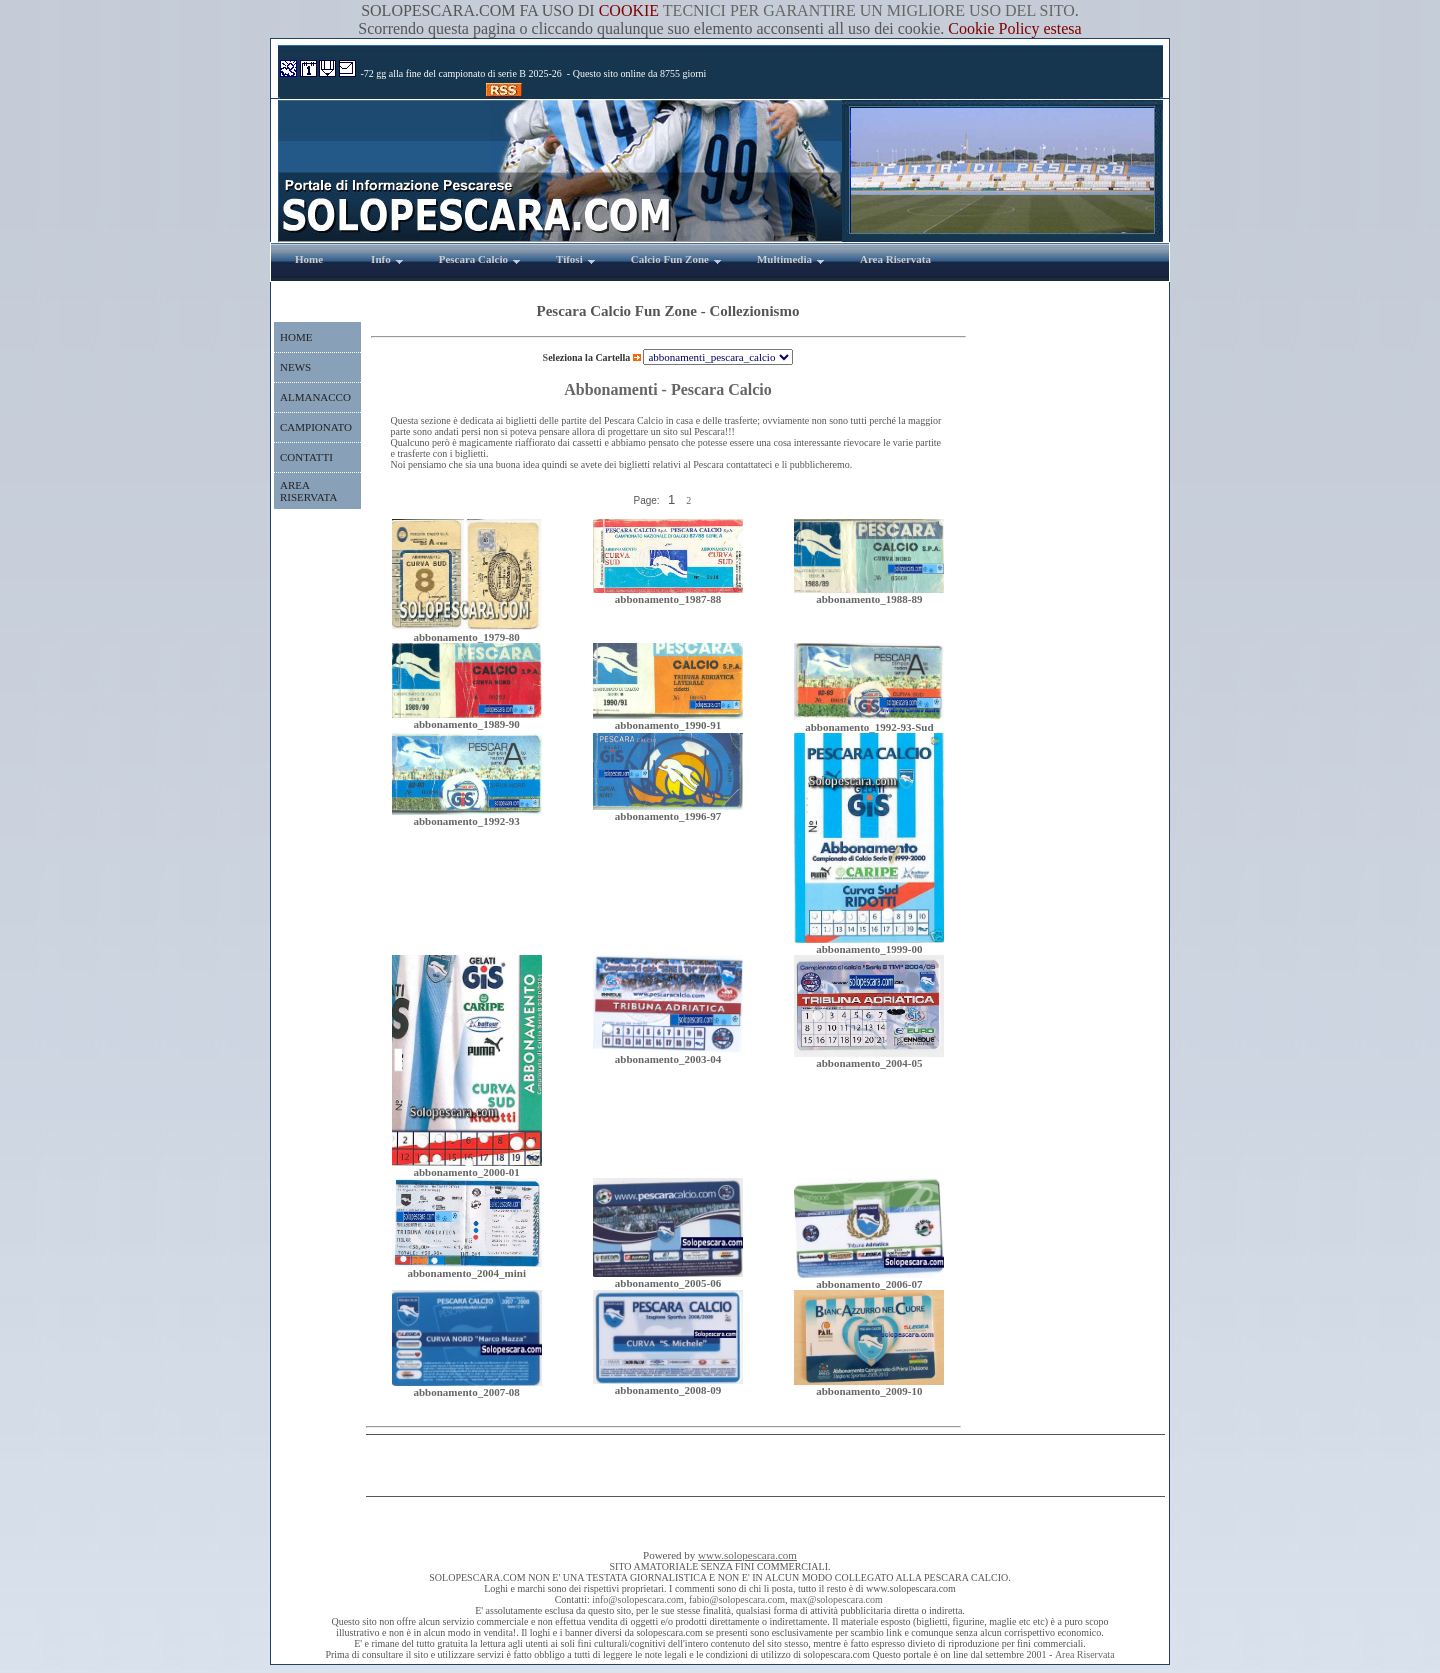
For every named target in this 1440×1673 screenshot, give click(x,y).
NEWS (295, 367)
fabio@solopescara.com (737, 1599)
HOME (296, 337)
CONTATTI (306, 457)
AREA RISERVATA (308, 491)
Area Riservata (1085, 1654)
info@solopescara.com (638, 1599)
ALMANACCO (315, 397)
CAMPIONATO (316, 427)
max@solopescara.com (836, 1599)
